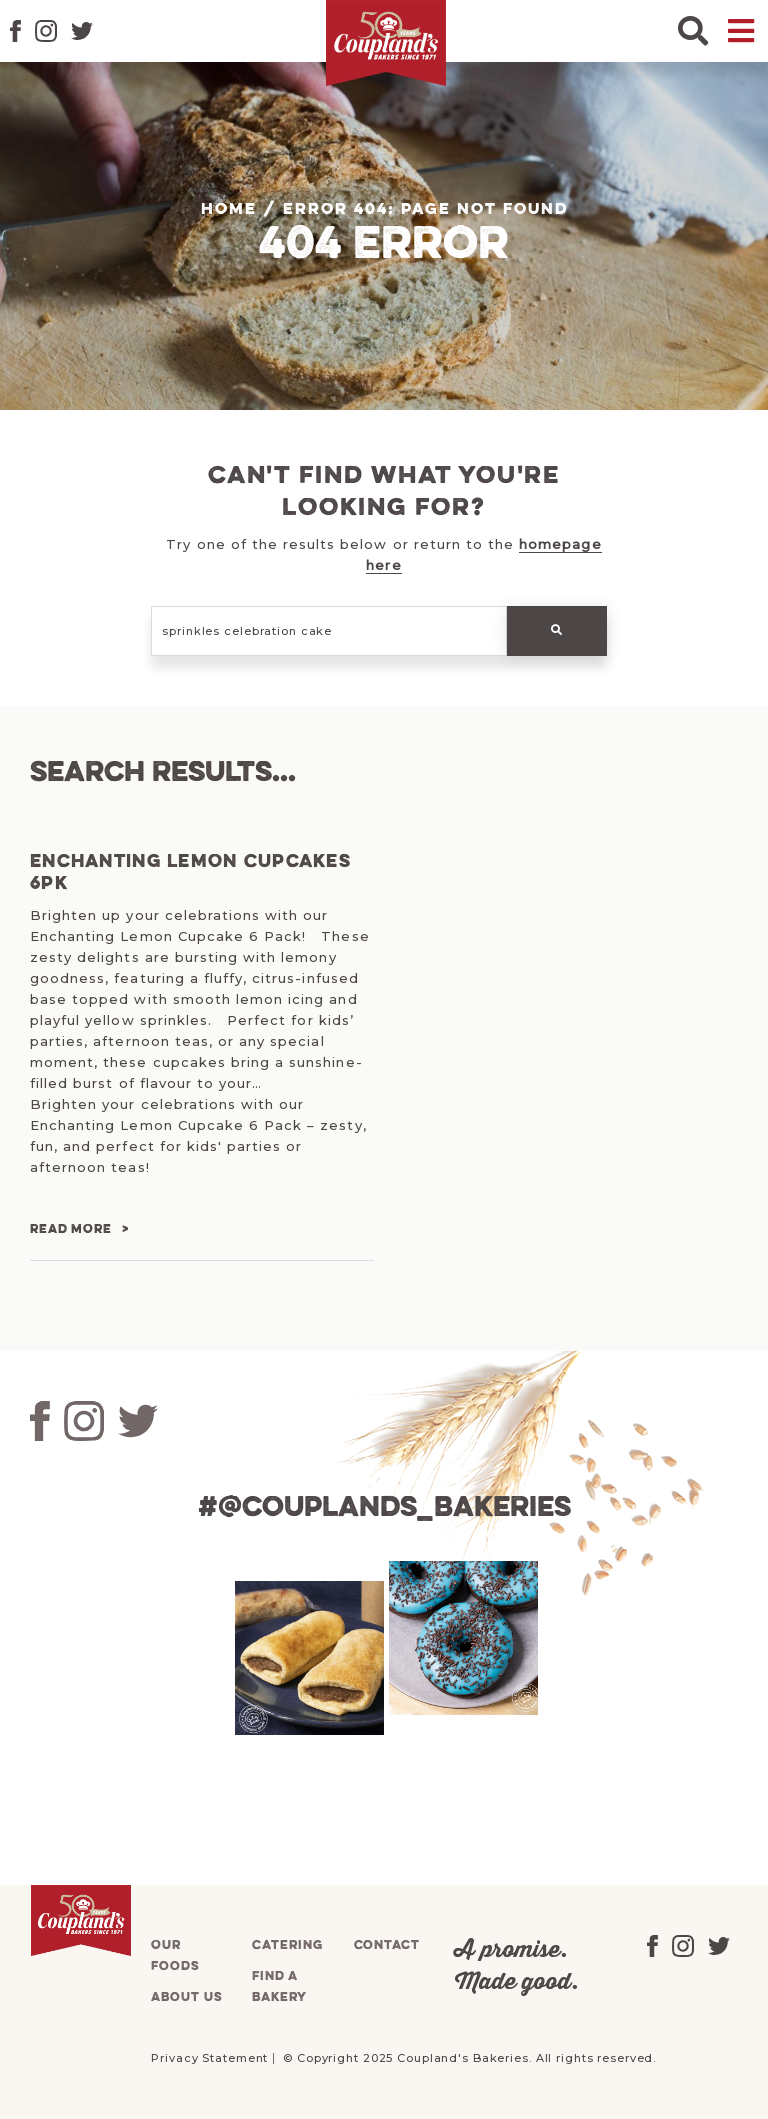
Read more (71, 1229)
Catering (287, 1945)
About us (186, 1997)
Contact (387, 1945)
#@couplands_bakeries (384, 1508)
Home (229, 210)
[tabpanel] (307, 1658)
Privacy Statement (209, 2058)
